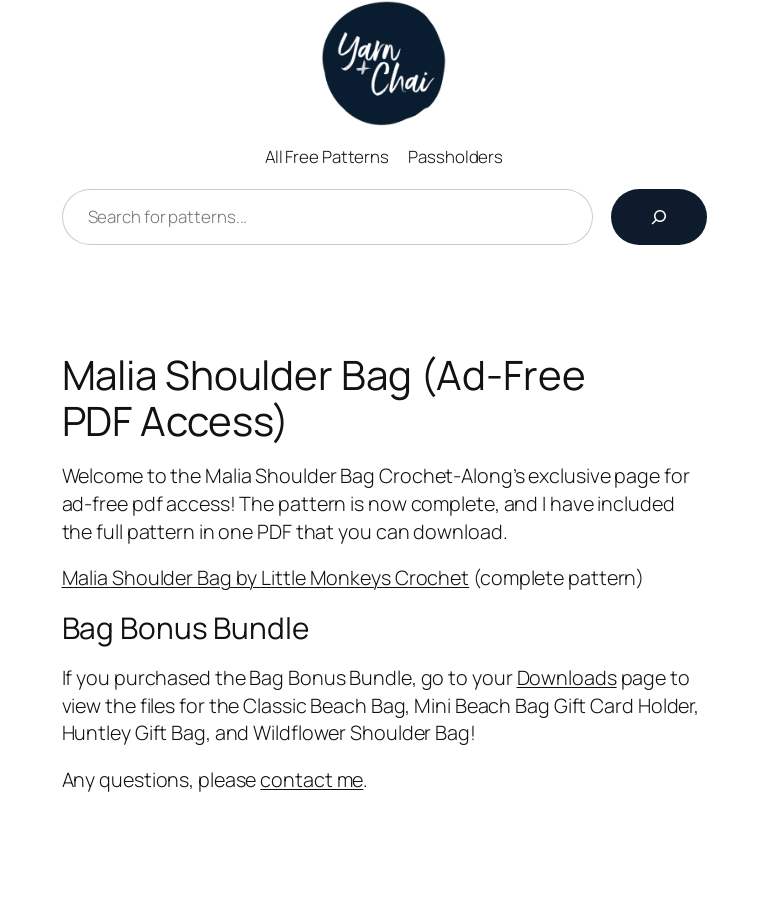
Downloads (567, 677)
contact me (311, 779)
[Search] (659, 217)
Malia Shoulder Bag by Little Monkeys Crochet (266, 577)
